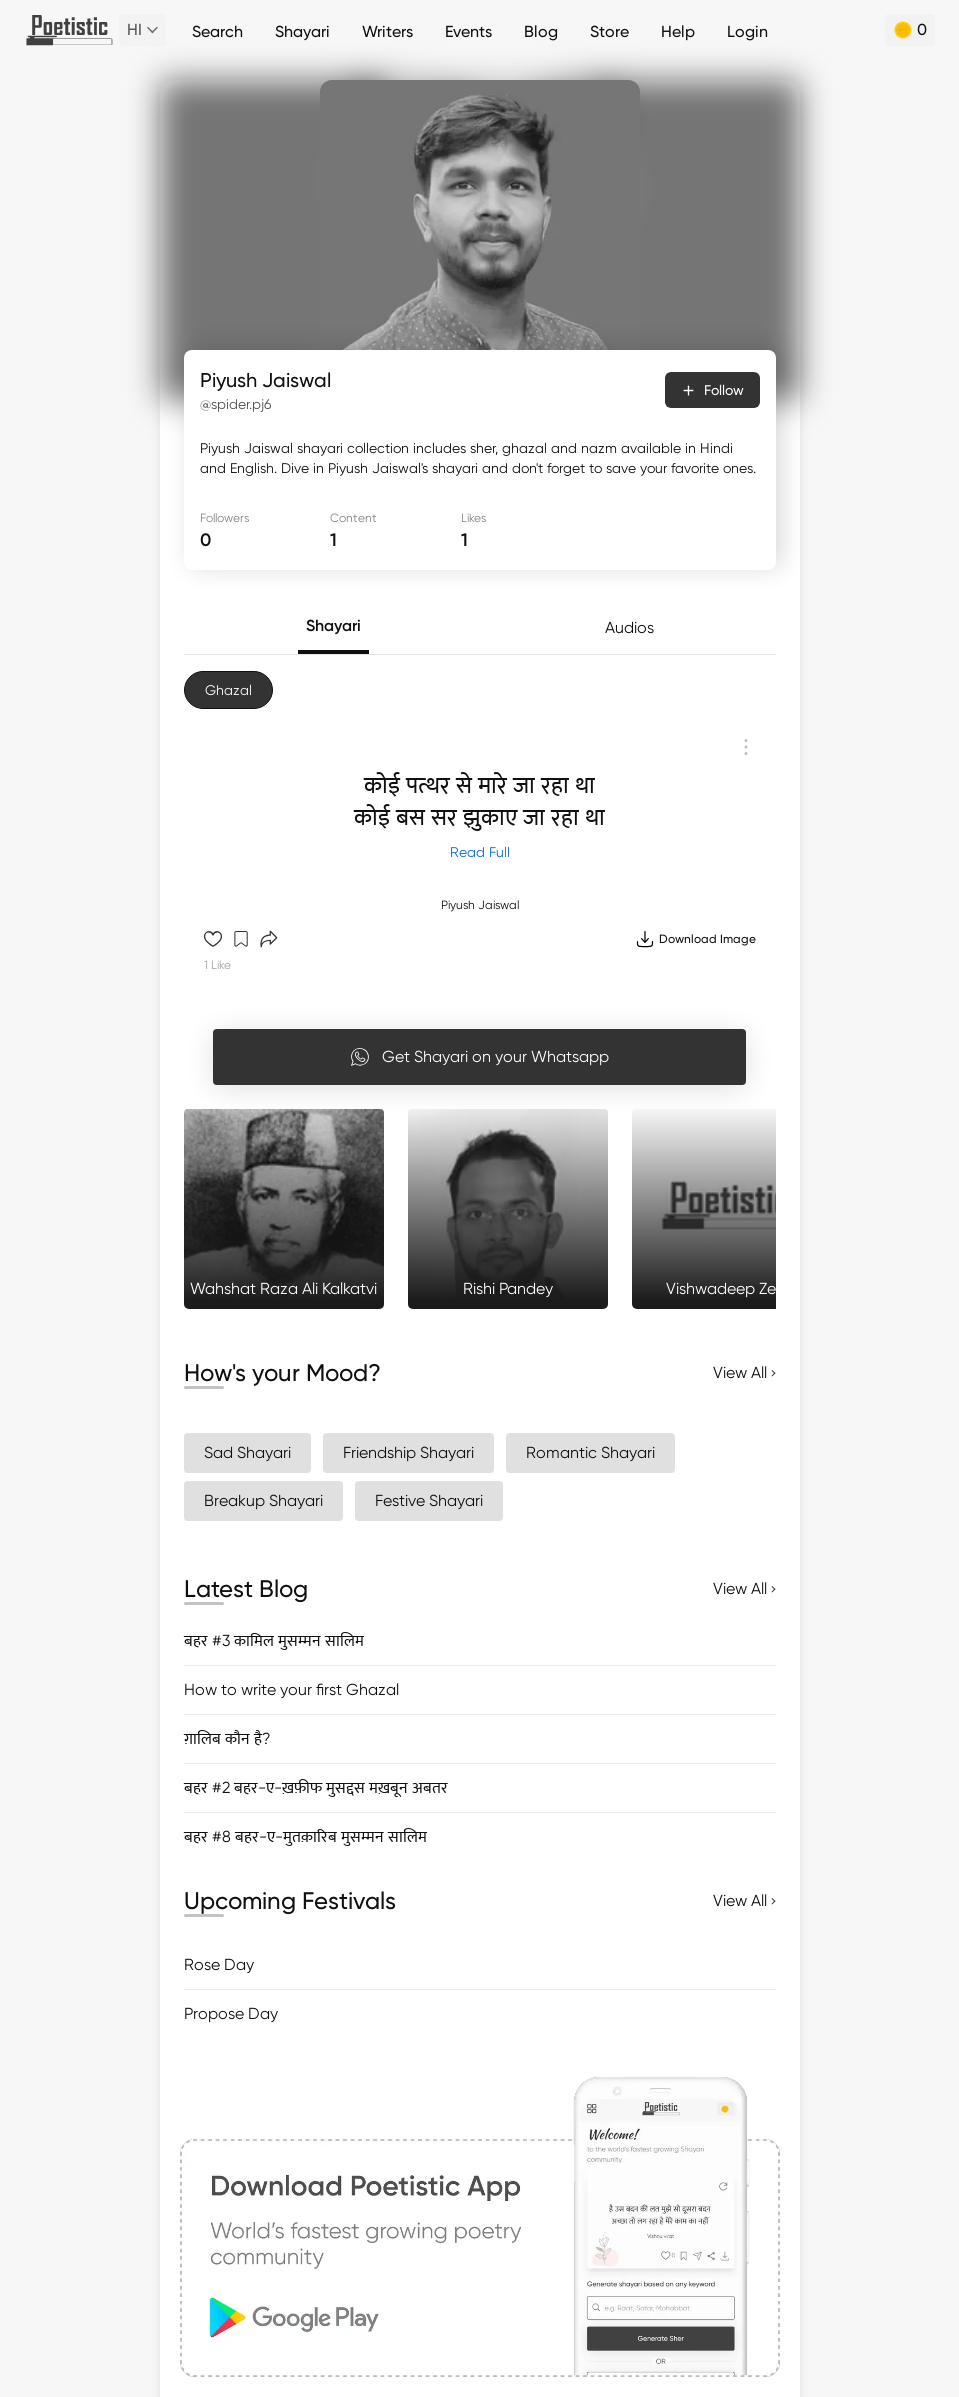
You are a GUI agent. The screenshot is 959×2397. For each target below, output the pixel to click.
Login (747, 31)
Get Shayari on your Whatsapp (479, 1057)
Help (678, 31)
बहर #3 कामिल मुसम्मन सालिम (274, 1640)
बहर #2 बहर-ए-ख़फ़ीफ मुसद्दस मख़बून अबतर (316, 1787)
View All (744, 1372)
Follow (712, 390)
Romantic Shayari (590, 1452)
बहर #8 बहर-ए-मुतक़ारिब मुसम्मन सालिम (305, 1836)
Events (468, 31)
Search (217, 31)
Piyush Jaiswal (480, 905)
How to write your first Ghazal (291, 1689)
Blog (541, 31)
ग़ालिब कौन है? (227, 1738)
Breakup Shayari (263, 1500)
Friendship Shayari (408, 1452)
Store (609, 31)
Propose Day (231, 2013)
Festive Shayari (429, 1500)
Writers (387, 31)
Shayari (302, 31)
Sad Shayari (247, 1452)
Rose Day (219, 1964)
